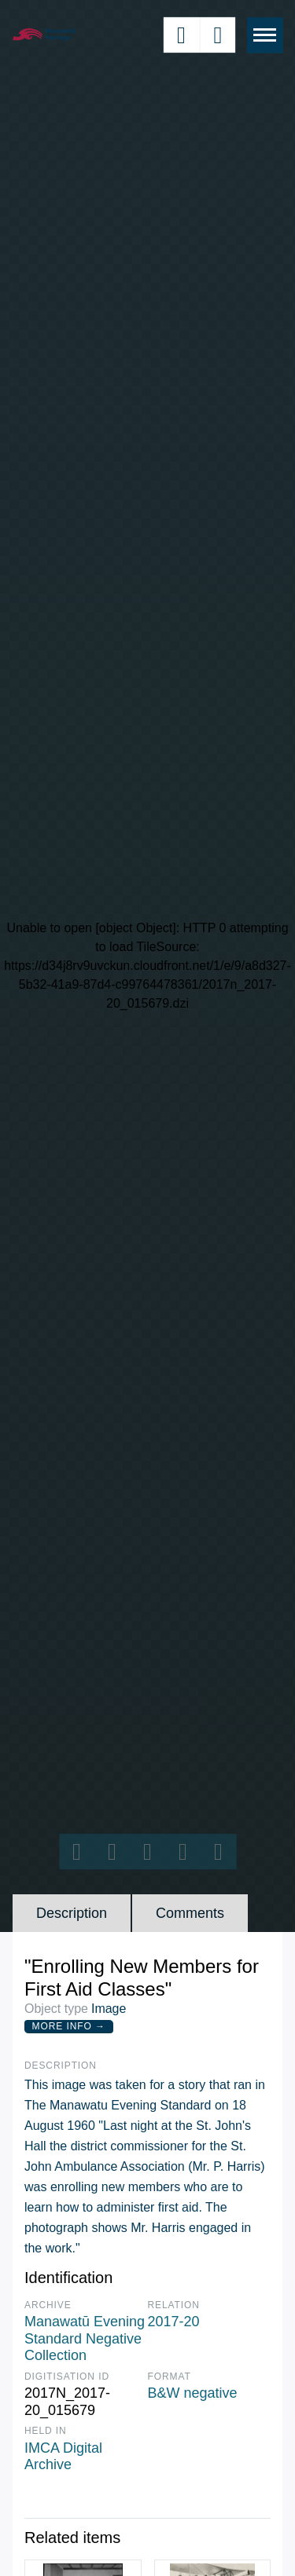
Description (71, 1913)
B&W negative (193, 2393)
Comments (190, 1913)
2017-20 (174, 2321)
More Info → (68, 2026)
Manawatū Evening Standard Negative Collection (84, 2338)
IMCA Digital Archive (63, 2456)
